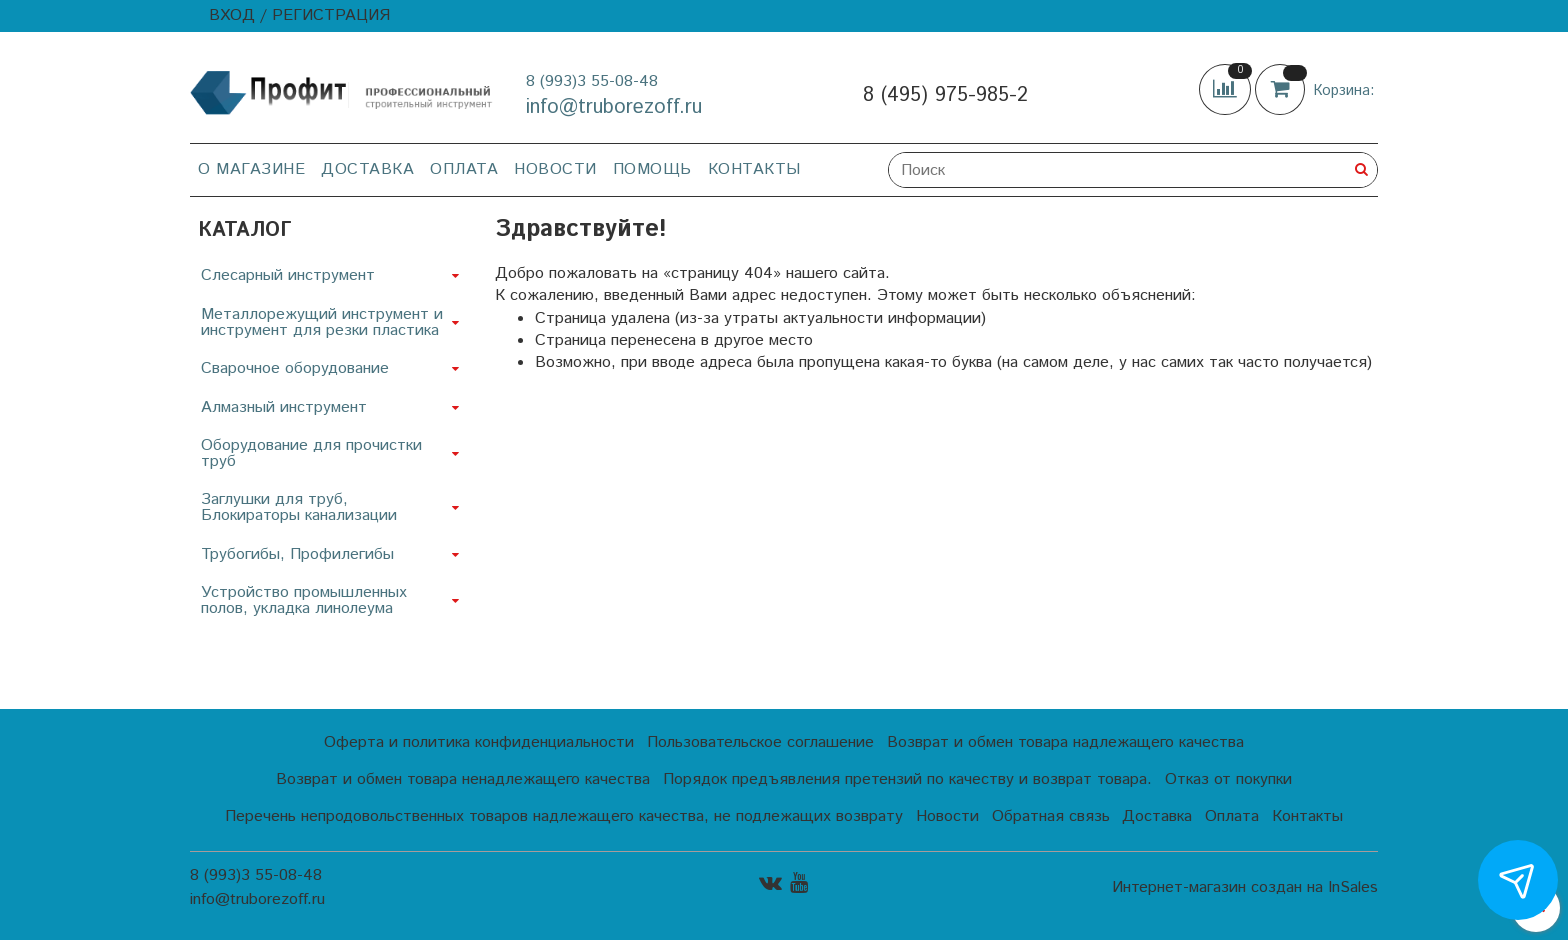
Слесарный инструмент (288, 275)
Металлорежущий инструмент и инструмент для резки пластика (322, 322)
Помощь (652, 169)
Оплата (464, 169)
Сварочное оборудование (295, 368)
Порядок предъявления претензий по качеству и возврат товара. (907, 779)
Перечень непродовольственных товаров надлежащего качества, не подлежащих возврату (564, 816)
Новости (555, 169)
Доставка (367, 169)
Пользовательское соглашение (760, 742)
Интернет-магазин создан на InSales (1245, 888)
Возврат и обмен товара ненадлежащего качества (463, 779)
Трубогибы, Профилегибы (297, 554)
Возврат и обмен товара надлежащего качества (1065, 742)
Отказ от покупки (1228, 779)
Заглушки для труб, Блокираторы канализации (299, 507)
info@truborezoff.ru (614, 107)
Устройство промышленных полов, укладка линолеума (304, 600)
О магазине (251, 169)
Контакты (754, 169)
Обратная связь (1051, 816)
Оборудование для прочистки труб (311, 453)
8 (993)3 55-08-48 (592, 81)
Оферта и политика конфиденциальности (479, 742)
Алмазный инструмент (284, 407)
